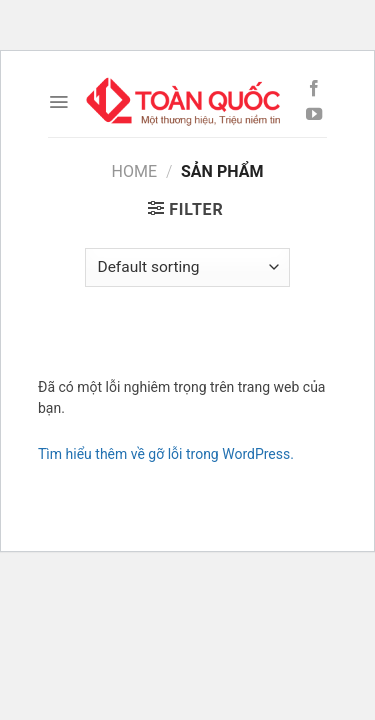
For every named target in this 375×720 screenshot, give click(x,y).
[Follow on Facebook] (314, 89)
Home (134, 171)
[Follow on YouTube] (314, 115)
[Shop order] (187, 267)
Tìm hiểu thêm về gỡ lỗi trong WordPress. (166, 454)
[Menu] (58, 102)
